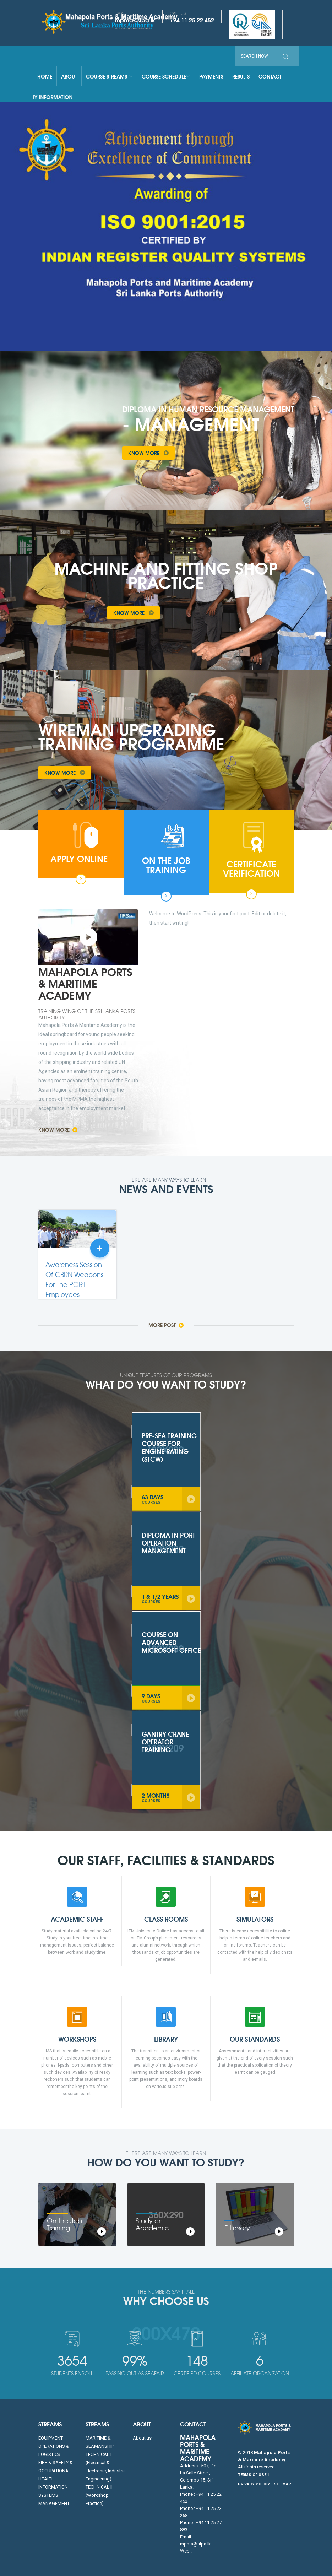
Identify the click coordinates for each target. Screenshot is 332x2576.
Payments (211, 76)
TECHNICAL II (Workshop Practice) (99, 2495)
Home (44, 76)
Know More (151, 453)
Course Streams (109, 76)
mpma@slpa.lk (135, 19)
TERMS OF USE (252, 2475)
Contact (270, 76)
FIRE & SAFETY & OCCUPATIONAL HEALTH (55, 2471)
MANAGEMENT (54, 2503)
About (69, 76)
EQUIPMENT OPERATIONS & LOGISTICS (53, 2446)
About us (142, 2438)
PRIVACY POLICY (254, 2484)
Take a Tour (199, 613)
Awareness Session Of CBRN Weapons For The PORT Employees (74, 1279)
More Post (166, 1325)
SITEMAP (282, 2484)
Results (241, 76)
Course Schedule (166, 76)
